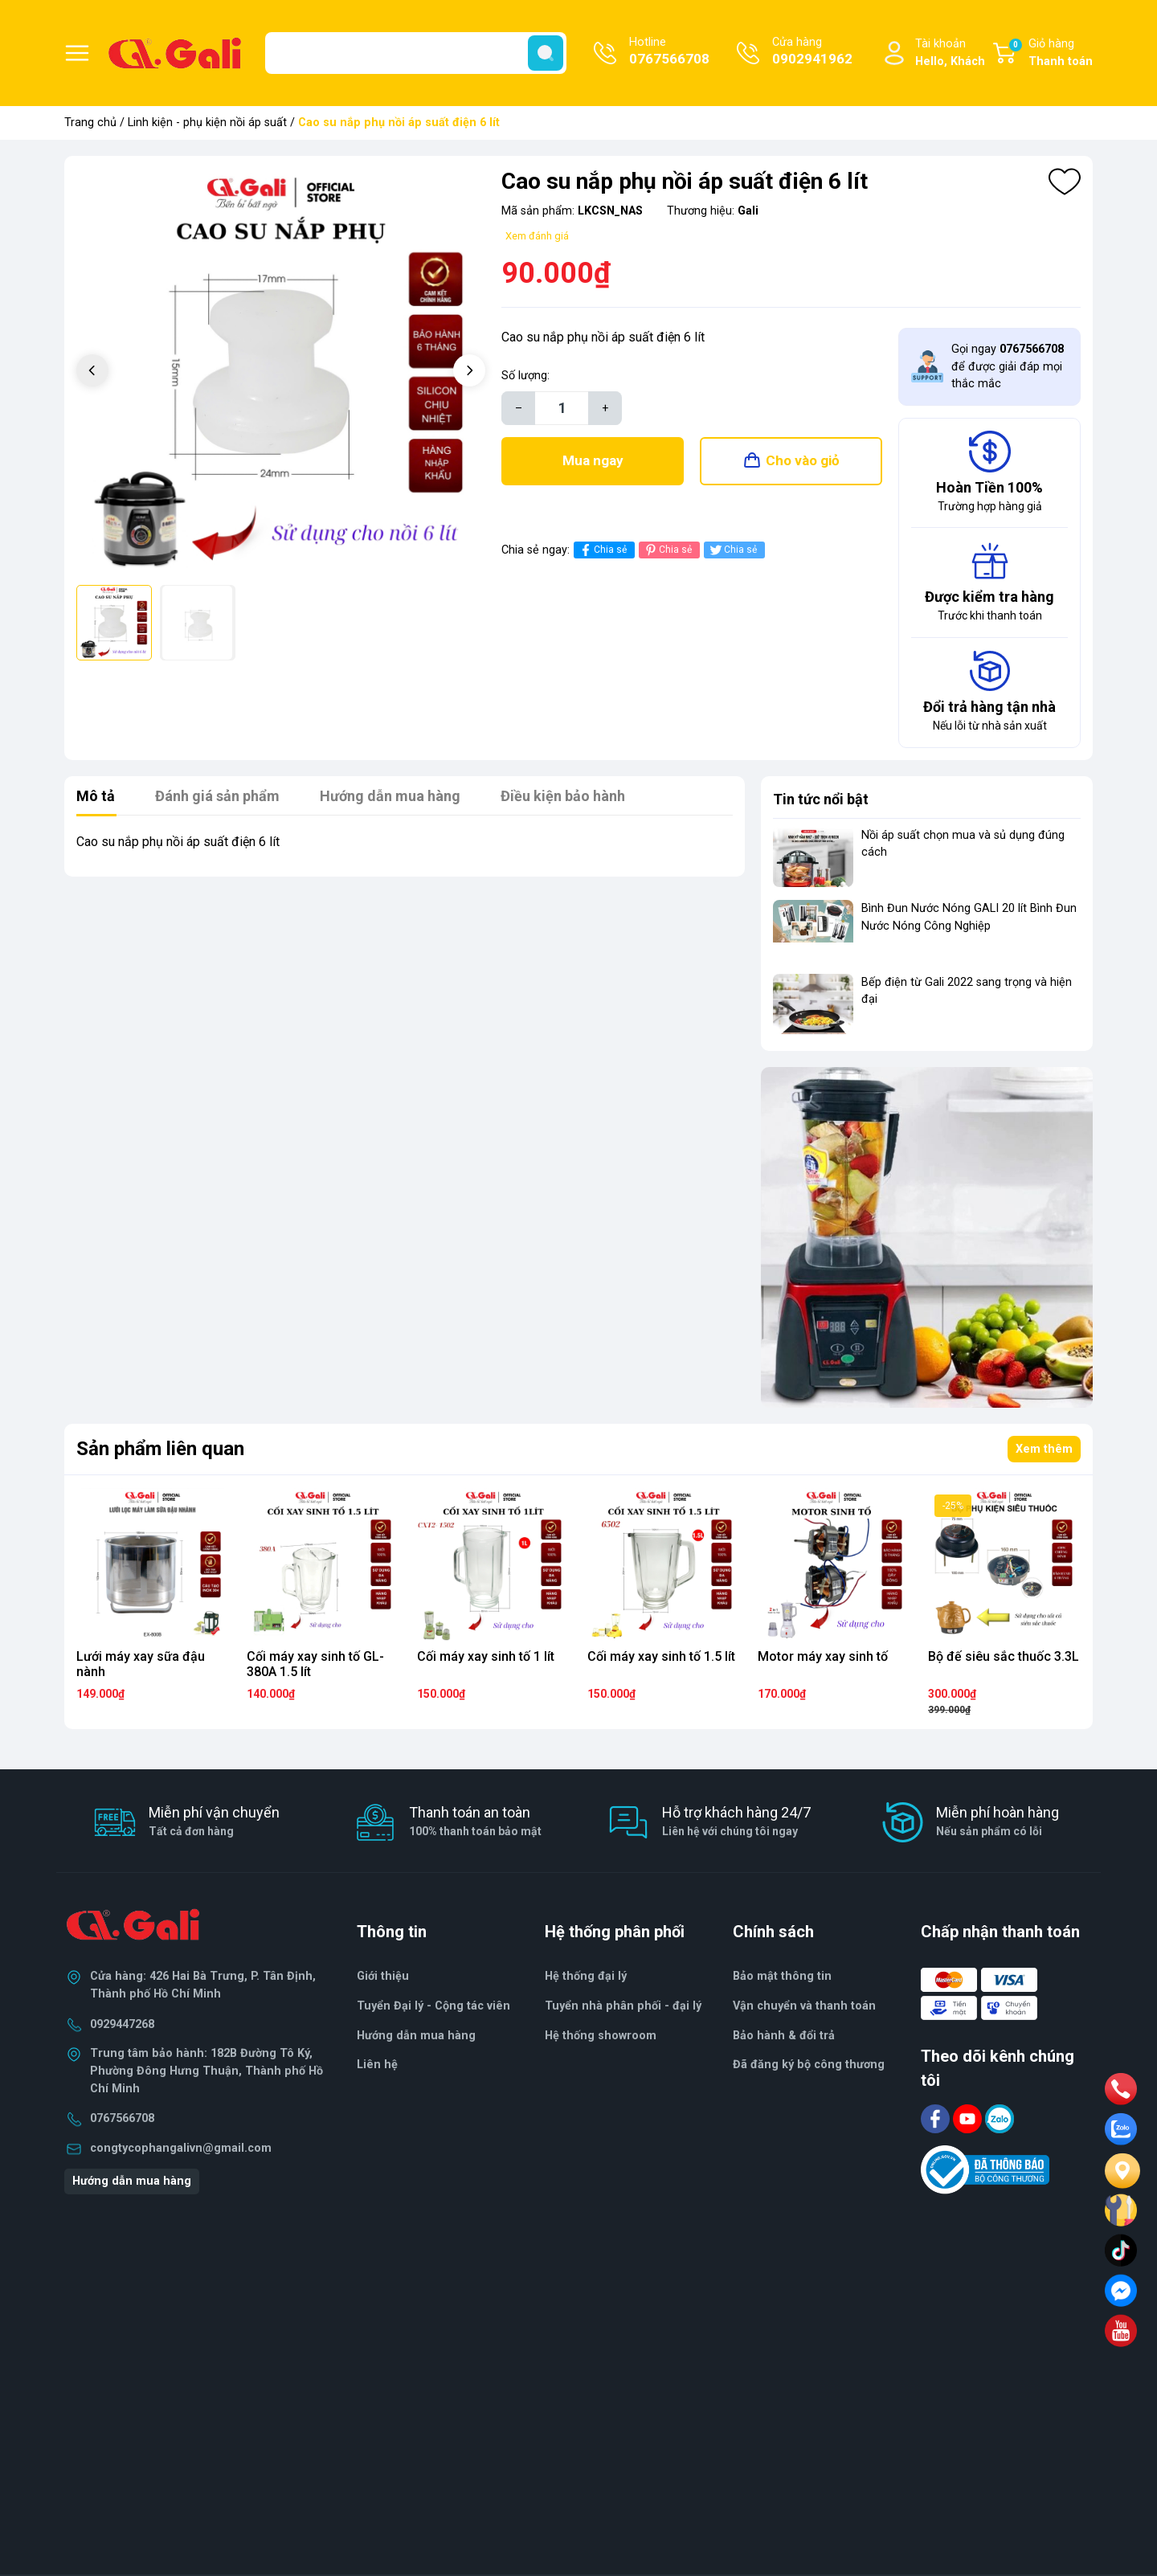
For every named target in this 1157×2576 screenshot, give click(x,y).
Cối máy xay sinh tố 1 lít (485, 1656)
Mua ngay (592, 460)
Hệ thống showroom (600, 2035)
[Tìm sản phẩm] (415, 53)
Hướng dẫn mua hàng (131, 2181)
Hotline (669, 52)
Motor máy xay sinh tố (823, 1656)
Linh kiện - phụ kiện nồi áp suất (207, 122)
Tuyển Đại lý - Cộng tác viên (433, 2006)
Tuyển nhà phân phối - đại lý (623, 2006)
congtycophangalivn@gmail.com (181, 2148)
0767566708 (122, 2118)
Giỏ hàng (1050, 54)
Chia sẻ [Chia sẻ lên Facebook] (602, 550)
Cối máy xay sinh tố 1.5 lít (661, 1656)
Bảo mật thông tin (782, 1976)
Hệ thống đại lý (586, 1976)
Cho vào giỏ (803, 460)
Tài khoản (950, 53)
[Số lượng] (561, 408)
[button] (469, 370)
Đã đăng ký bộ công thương (809, 2064)
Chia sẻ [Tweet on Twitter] (732, 550)
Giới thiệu (383, 1976)
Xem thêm (1044, 1449)
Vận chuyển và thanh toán (804, 2006)
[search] (545, 53)
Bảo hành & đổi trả (784, 2035)
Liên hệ (377, 2064)
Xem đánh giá (537, 236)
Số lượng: (525, 375)
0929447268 (122, 2024)
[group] (280, 372)
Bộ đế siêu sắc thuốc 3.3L (1003, 1656)
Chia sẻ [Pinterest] (667, 550)
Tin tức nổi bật (821, 799)
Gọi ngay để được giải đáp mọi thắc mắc (1007, 366)
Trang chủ (90, 122)
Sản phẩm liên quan (160, 1448)
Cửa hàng (812, 52)
